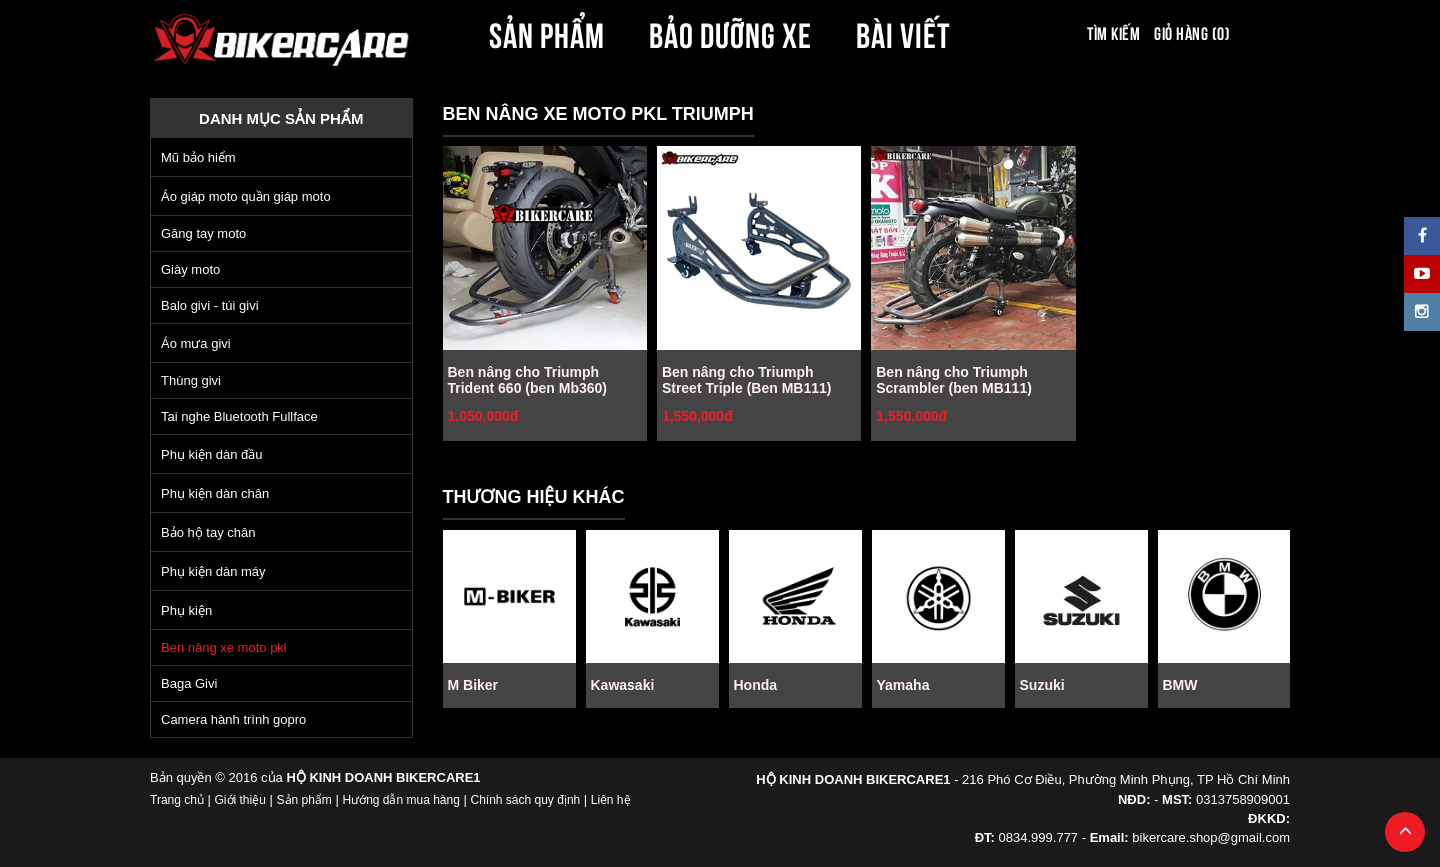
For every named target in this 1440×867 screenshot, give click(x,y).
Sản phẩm (304, 800)
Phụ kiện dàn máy (213, 571)
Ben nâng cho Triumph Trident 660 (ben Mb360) (527, 379)
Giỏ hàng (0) (1192, 32)
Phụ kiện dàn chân (215, 493)
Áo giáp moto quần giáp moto (246, 196)
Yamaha (903, 685)
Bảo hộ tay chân (208, 532)
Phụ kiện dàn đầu (212, 454)
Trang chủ (177, 800)
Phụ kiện (186, 610)
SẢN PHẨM (547, 32)
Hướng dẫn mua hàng (400, 800)
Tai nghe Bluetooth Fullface (239, 416)
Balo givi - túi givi (210, 305)
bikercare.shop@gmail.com (1211, 837)
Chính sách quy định (525, 800)
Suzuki (1042, 685)
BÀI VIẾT (903, 32)
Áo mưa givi (196, 343)
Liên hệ (611, 800)
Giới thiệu (240, 800)
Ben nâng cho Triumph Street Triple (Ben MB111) (747, 379)
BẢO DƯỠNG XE (731, 32)
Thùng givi (191, 380)
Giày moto (190, 269)
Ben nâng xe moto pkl (224, 647)
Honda (756, 685)
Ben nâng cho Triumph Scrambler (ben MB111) (954, 379)
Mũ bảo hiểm (198, 157)
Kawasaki (623, 685)
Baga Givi (189, 683)
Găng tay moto (203, 233)
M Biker (473, 685)
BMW (1180, 685)
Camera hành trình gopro (233, 719)
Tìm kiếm (1113, 32)
